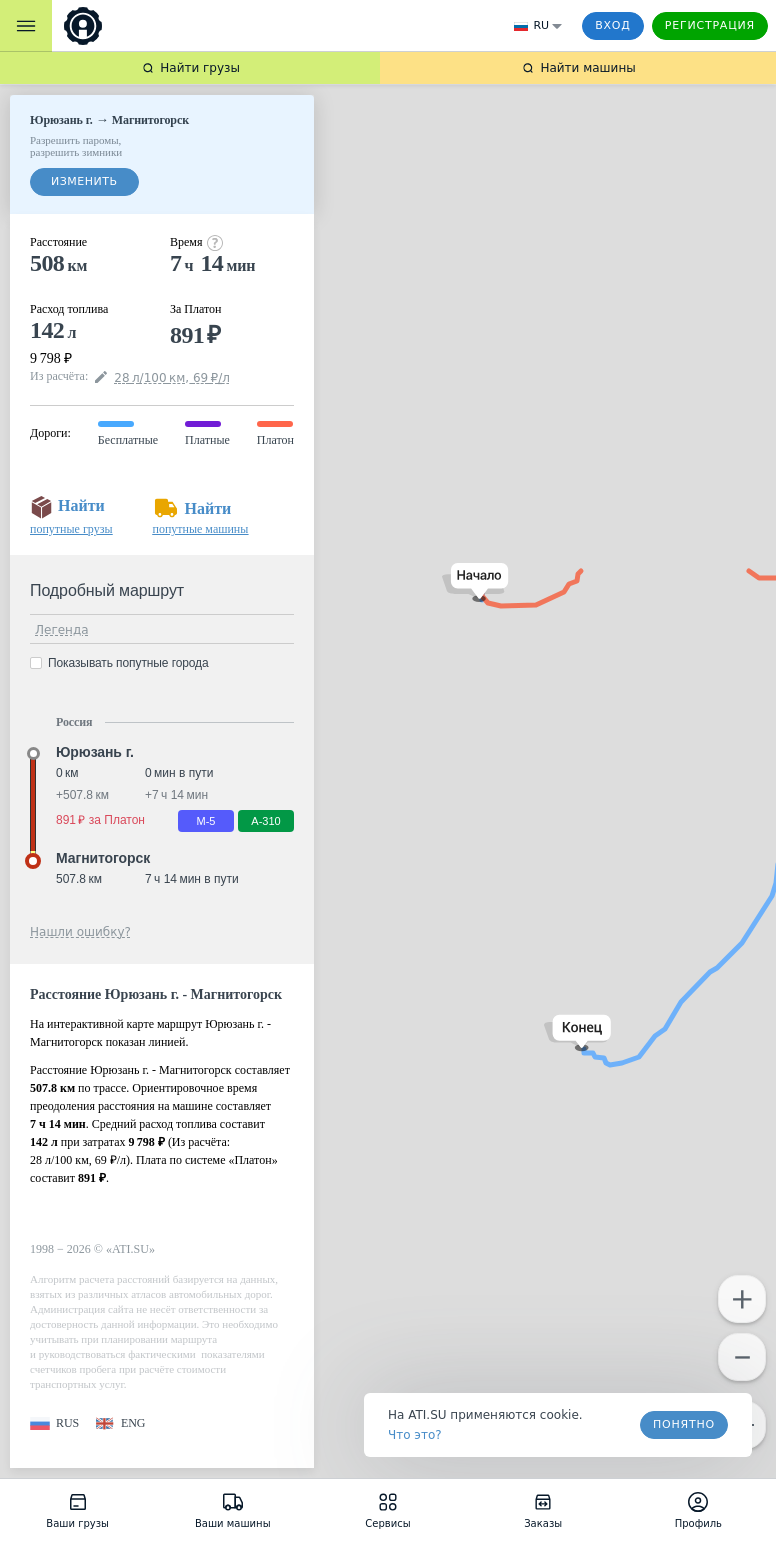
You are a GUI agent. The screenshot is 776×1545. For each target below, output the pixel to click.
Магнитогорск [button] (103, 858)
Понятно (684, 1424)
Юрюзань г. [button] (95, 752)
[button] (475, 582)
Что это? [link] (415, 1435)
